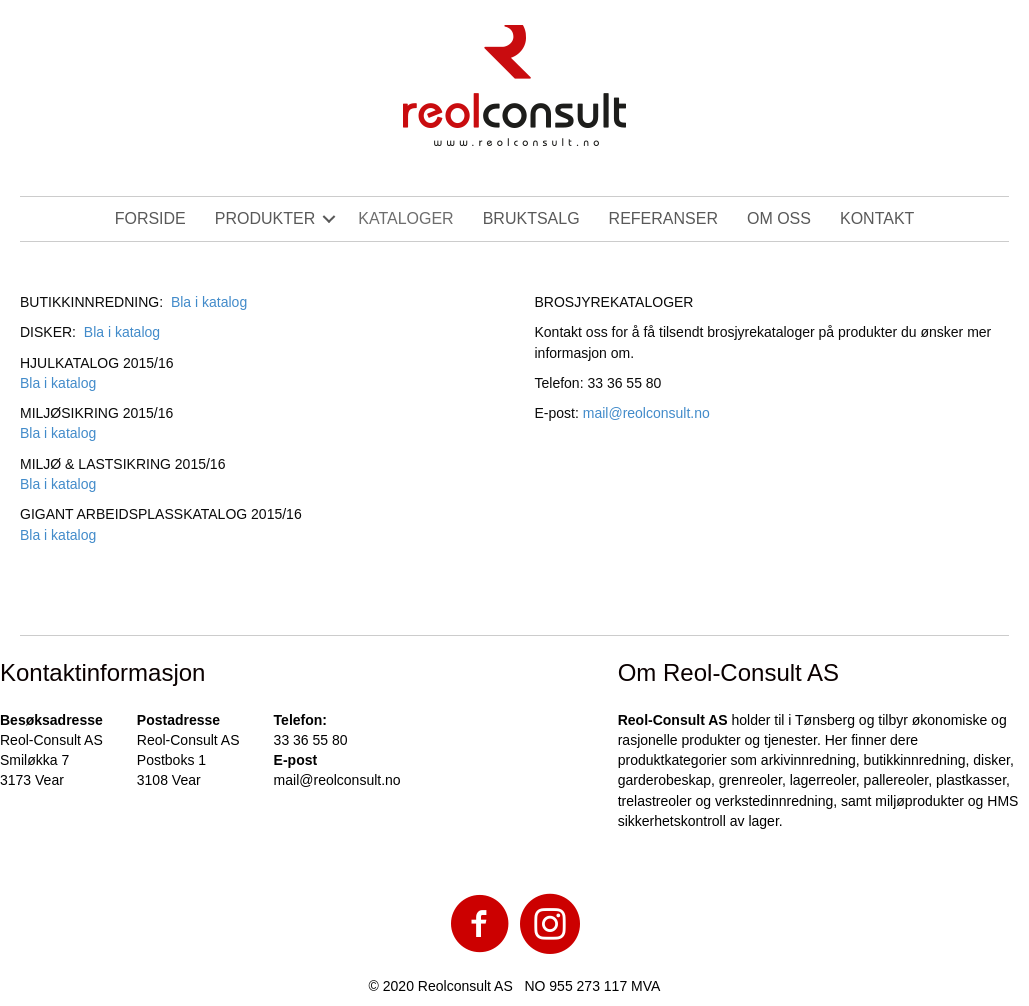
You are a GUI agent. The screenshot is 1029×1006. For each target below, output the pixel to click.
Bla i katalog (209, 302)
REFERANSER (663, 218)
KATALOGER (405, 218)
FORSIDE (150, 218)
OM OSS (779, 218)
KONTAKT (877, 218)
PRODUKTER (265, 218)
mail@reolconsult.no (646, 413)
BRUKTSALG (531, 218)
